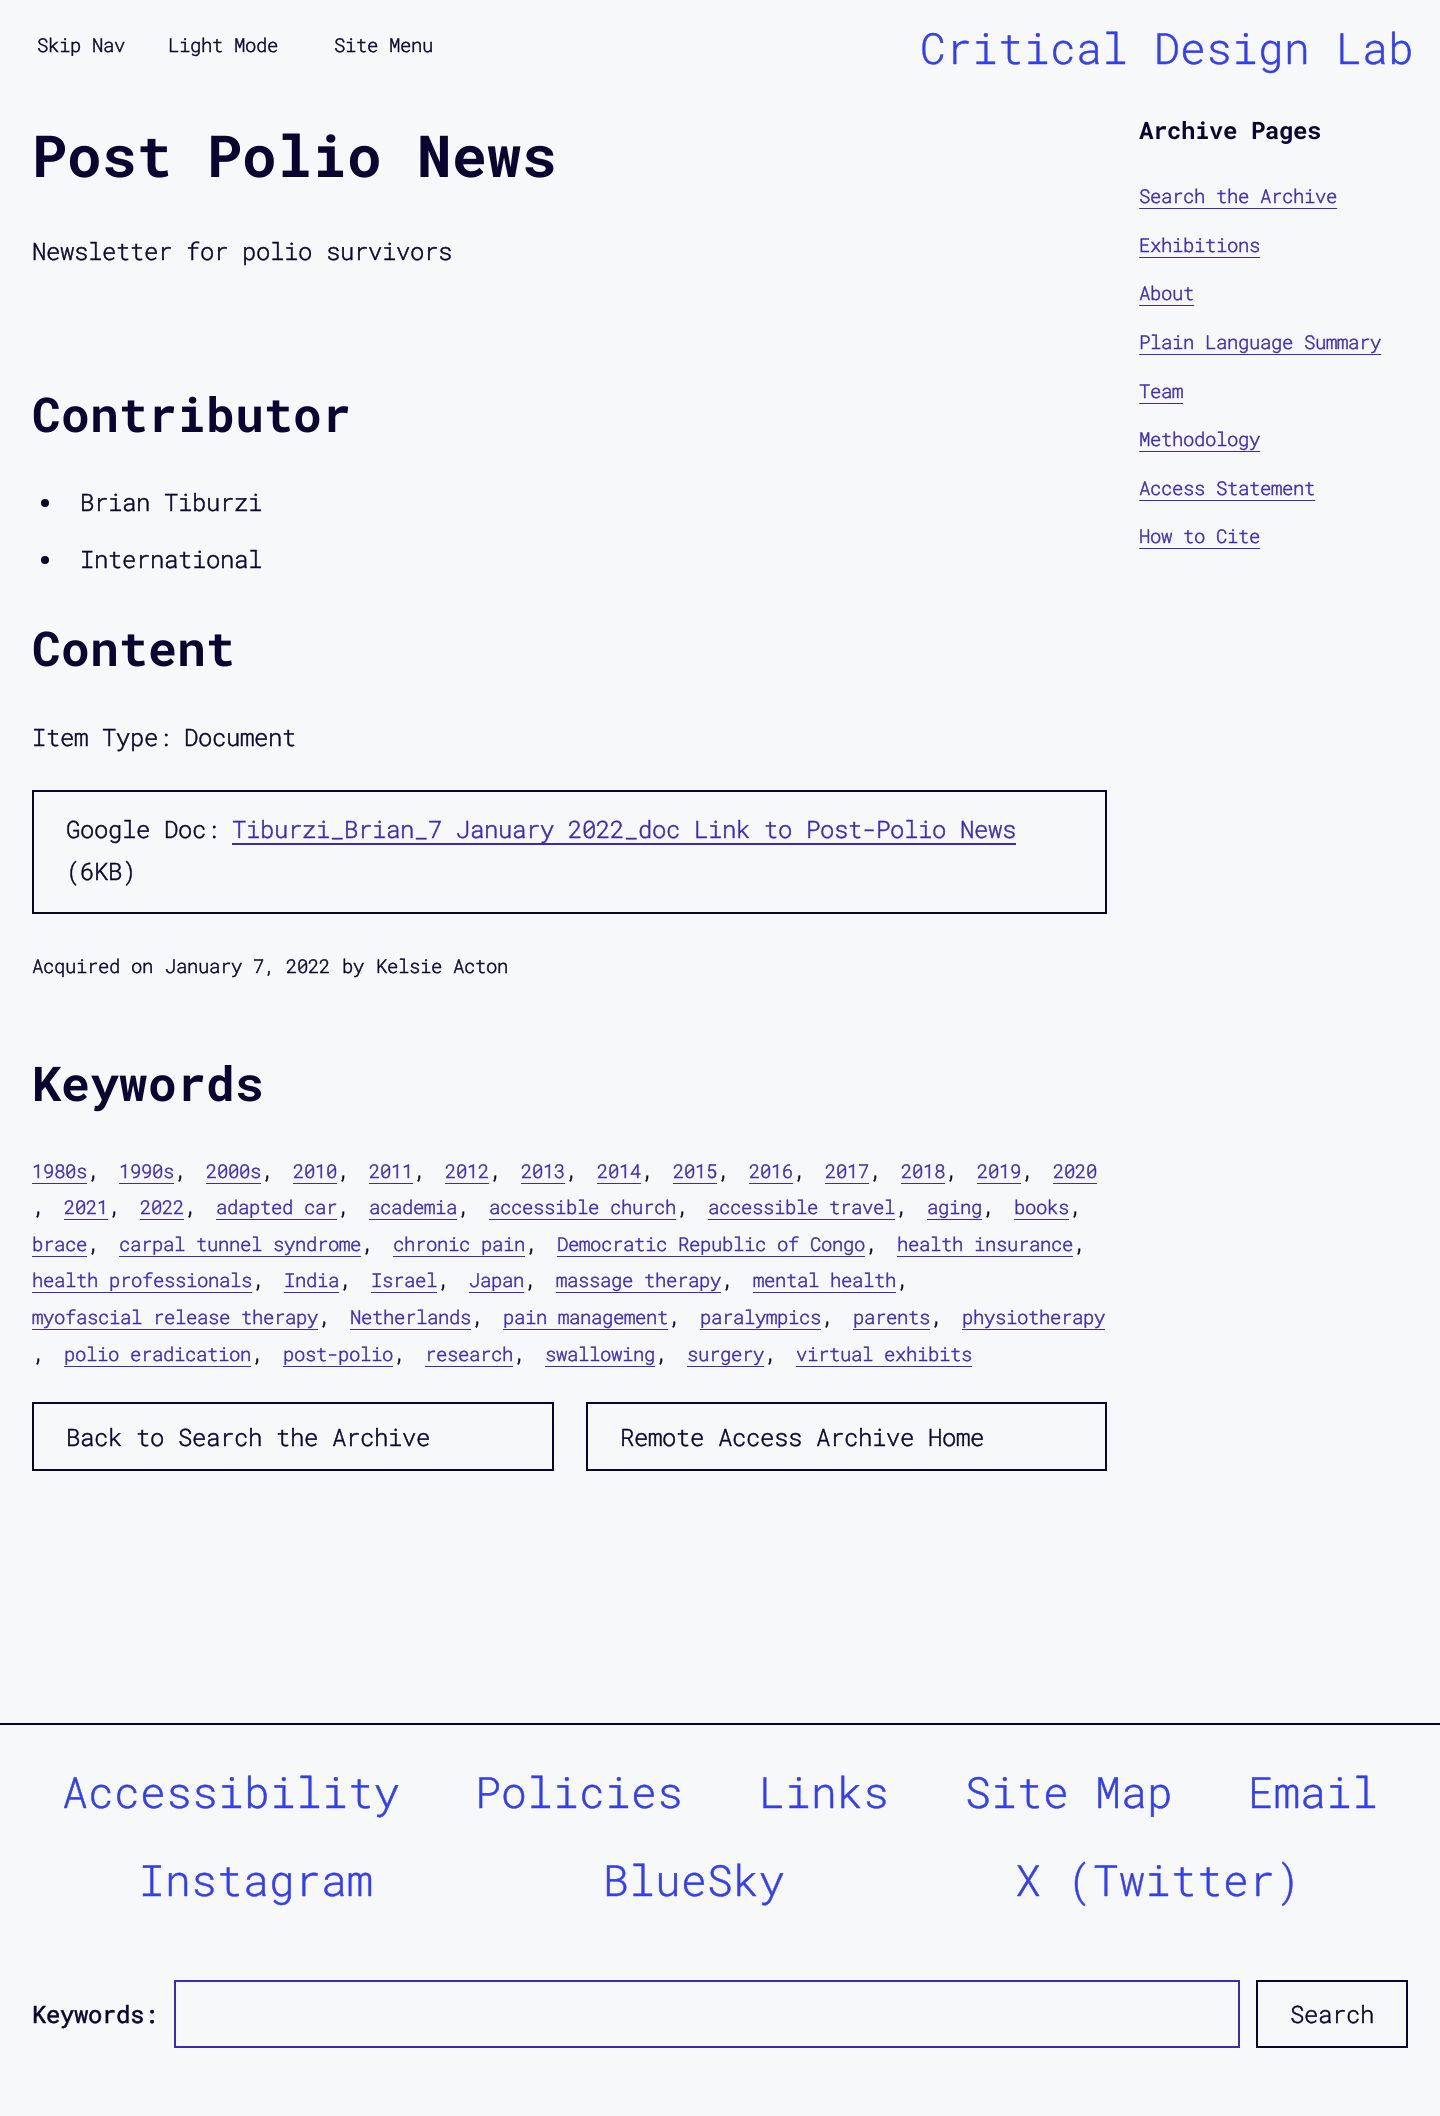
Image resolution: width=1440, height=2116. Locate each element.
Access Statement (1227, 487)
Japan (496, 1279)
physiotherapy (1033, 1316)
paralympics (760, 1316)
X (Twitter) (1158, 1879)
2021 (86, 1206)
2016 (771, 1170)
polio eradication (157, 1353)
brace (59, 1243)
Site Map (1069, 1791)
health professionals (142, 1279)
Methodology (1199, 438)
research (469, 1353)
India (311, 1279)
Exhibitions (1199, 244)
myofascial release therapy (175, 1316)
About (1166, 292)
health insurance (985, 1243)
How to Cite (1199, 535)
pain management (585, 1316)
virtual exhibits (884, 1353)
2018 (923, 1170)
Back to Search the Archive (248, 1437)
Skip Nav (81, 44)
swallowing (600, 1353)
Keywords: (95, 2014)
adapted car (276, 1206)
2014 (619, 1170)
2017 (847, 1170)
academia (413, 1206)
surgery (725, 1353)
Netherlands (410, 1316)
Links (824, 1791)
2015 (695, 1170)
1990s (146, 1170)
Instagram (256, 1879)
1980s (59, 1170)
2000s (233, 1170)
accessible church (582, 1206)
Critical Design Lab (1167, 47)
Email (1313, 1791)
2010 (315, 1170)
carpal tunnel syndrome (240, 1243)
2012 (467, 1170)
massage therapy (638, 1279)
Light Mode (223, 44)
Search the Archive (1238, 195)
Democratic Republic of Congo (711, 1243)
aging (954, 1206)
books (1041, 1206)
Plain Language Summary (1260, 341)
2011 (391, 1170)
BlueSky (694, 1879)
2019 (999, 1170)
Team (1161, 390)
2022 (162, 1206)
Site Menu (383, 44)
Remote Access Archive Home (802, 1437)
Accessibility (231, 1791)
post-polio (338, 1353)
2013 (543, 1170)
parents (891, 1316)
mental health (824, 1279)
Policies (579, 1791)
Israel (404, 1279)
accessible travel (801, 1206)
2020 (1075, 1170)
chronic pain (459, 1243)
